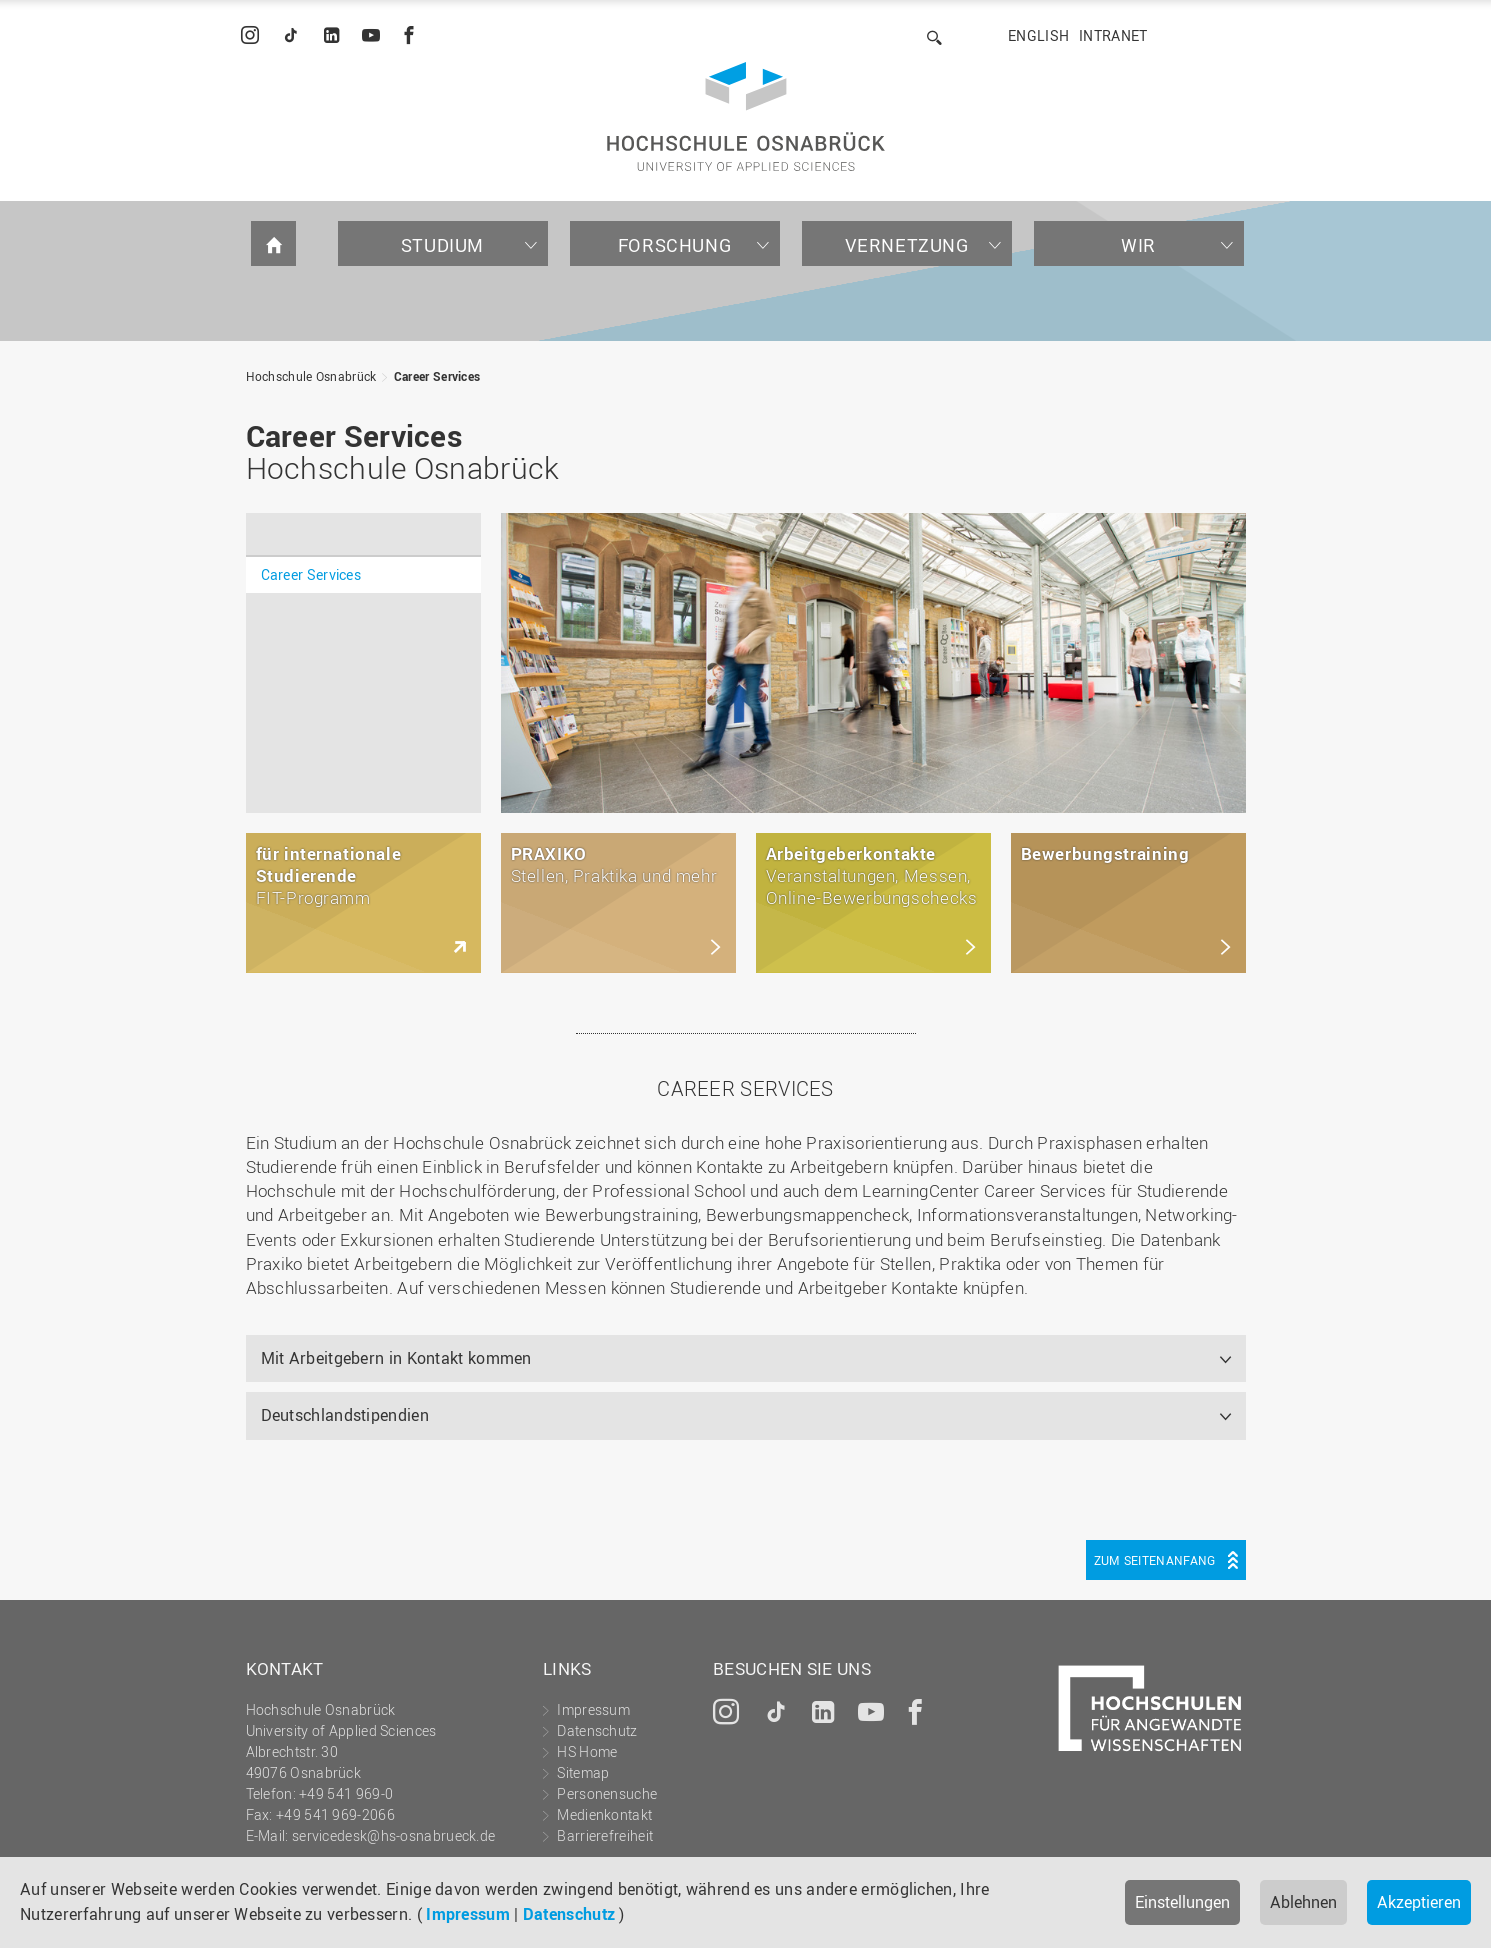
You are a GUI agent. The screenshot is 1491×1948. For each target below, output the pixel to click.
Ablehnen (1303, 1902)
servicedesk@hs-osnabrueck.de (393, 1835)
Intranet (1113, 35)
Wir (1138, 245)
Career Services (437, 376)
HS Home (587, 1751)
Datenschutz (569, 1914)
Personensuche (607, 1793)
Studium (442, 245)
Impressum (468, 1914)
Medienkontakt (604, 1814)
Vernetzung (907, 245)
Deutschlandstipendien (345, 1415)
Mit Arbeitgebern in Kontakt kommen (396, 1358)
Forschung (674, 245)
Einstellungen (1182, 1902)
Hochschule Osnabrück (311, 376)
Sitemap (583, 1772)
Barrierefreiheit (605, 1835)
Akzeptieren (1419, 1902)
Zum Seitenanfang (1155, 1560)
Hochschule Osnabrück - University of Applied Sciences (746, 116)
